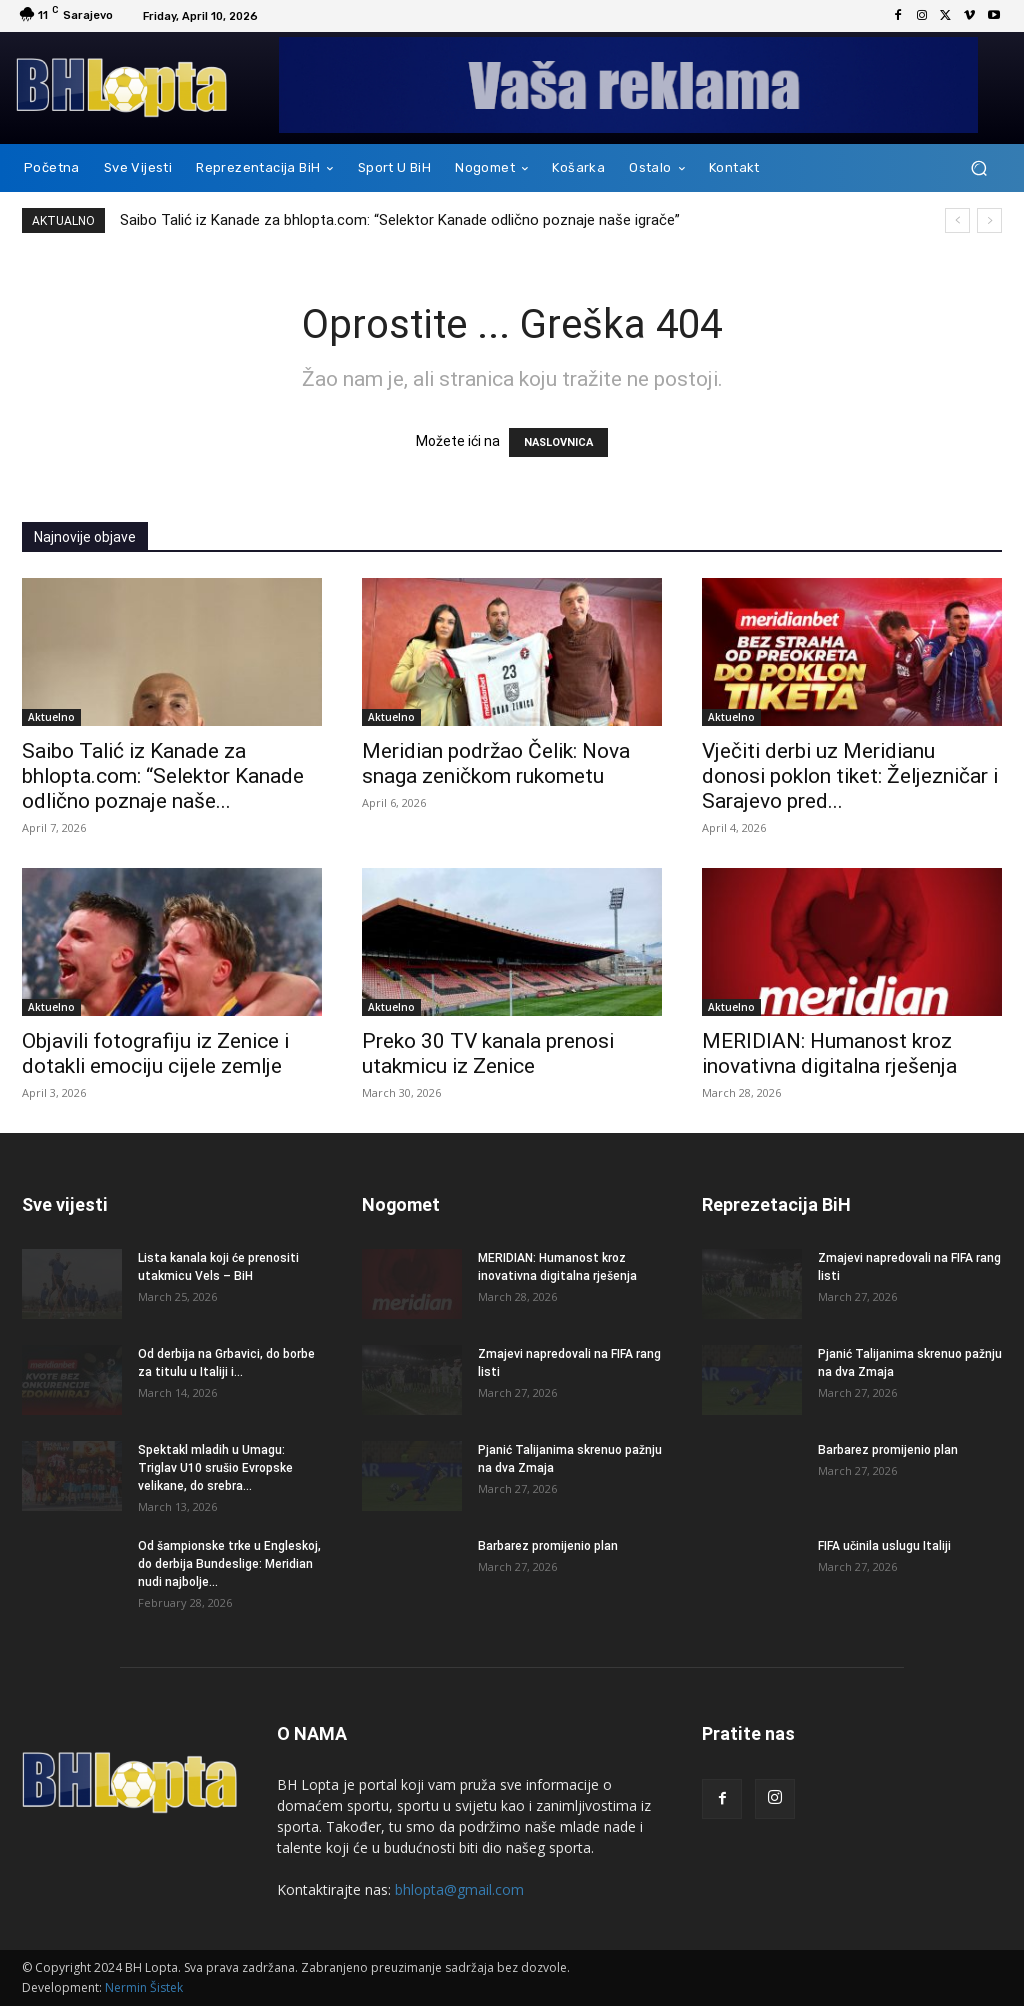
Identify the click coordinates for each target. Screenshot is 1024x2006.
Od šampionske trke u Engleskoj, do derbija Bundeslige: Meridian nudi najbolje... (229, 1564)
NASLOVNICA (558, 442)
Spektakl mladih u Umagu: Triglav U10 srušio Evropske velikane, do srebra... (215, 1468)
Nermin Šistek (144, 1987)
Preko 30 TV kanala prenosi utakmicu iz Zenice (488, 1053)
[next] (989, 220)
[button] (978, 168)
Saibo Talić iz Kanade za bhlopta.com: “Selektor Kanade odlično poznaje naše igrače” (400, 220)
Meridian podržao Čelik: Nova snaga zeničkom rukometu (496, 763)
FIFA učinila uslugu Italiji (884, 1546)
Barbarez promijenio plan (548, 1546)
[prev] (957, 220)
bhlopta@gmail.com (459, 1889)
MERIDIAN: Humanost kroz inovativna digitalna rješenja (829, 1053)
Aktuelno (51, 717)
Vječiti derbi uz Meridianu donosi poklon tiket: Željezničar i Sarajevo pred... (850, 776)
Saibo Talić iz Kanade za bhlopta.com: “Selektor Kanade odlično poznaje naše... (163, 776)
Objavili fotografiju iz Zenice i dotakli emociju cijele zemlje (155, 1053)
